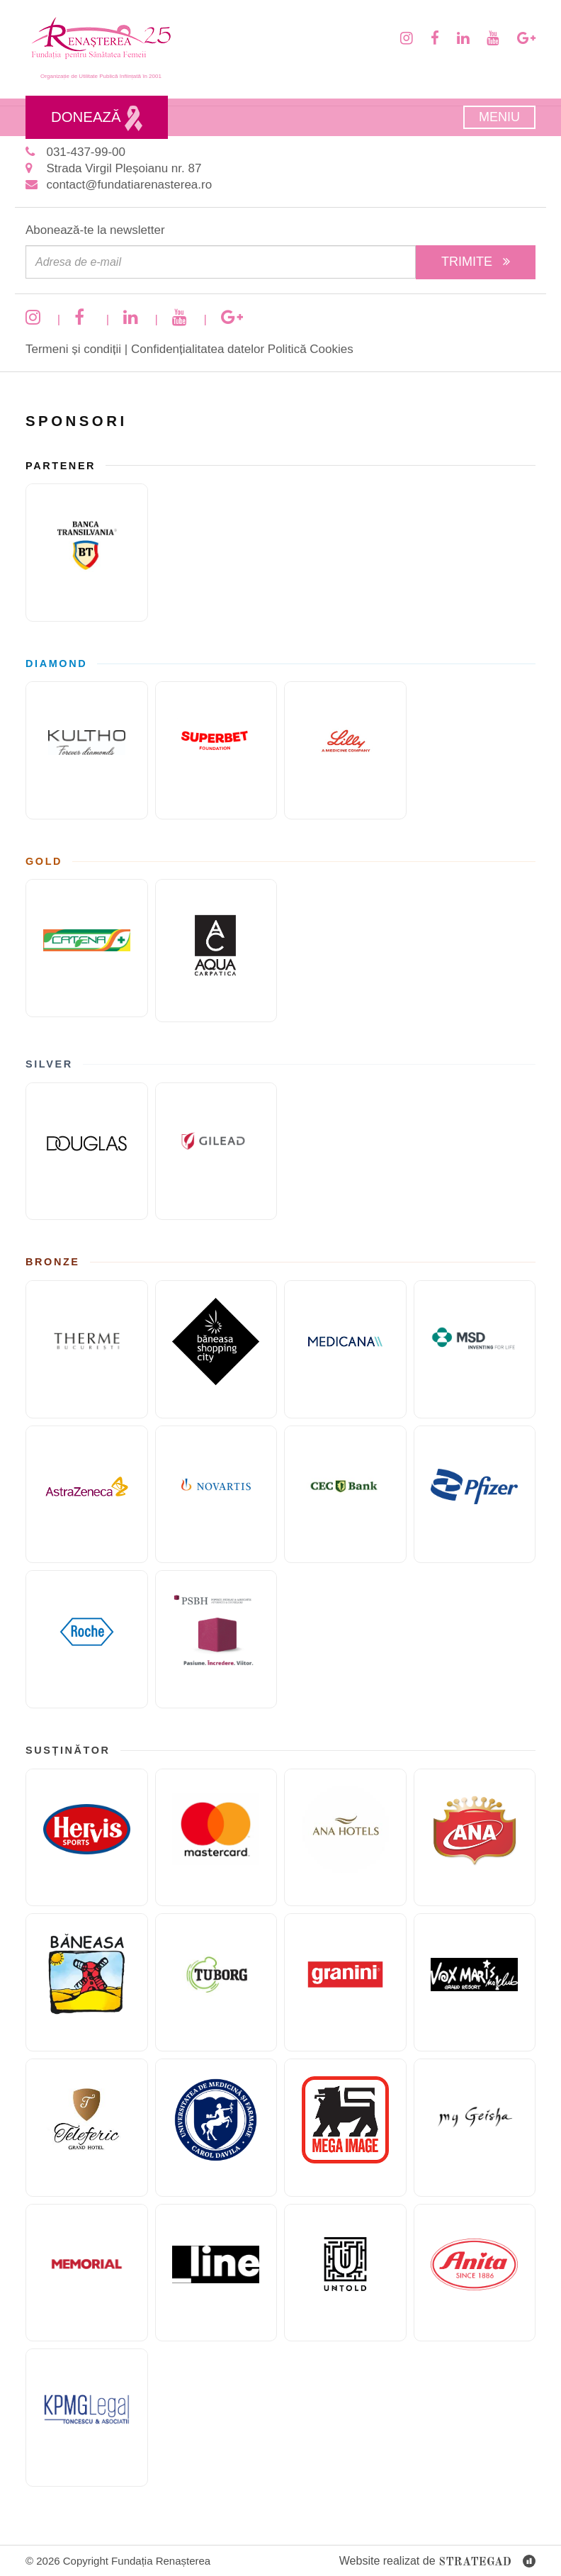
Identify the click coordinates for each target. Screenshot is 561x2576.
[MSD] (475, 1349)
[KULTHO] (87, 750)
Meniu (499, 117)
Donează (96, 118)
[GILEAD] (216, 1151)
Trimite (475, 261)
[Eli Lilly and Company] (345, 750)
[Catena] (87, 948)
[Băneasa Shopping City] (216, 1349)
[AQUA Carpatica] (216, 950)
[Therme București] (87, 1349)
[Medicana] (345, 1349)
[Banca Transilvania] (87, 552)
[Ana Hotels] (345, 1838)
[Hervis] (87, 1838)
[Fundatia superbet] (216, 750)
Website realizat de (437, 2562)
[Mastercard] (216, 1838)
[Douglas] (87, 1151)
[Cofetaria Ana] (475, 1838)
